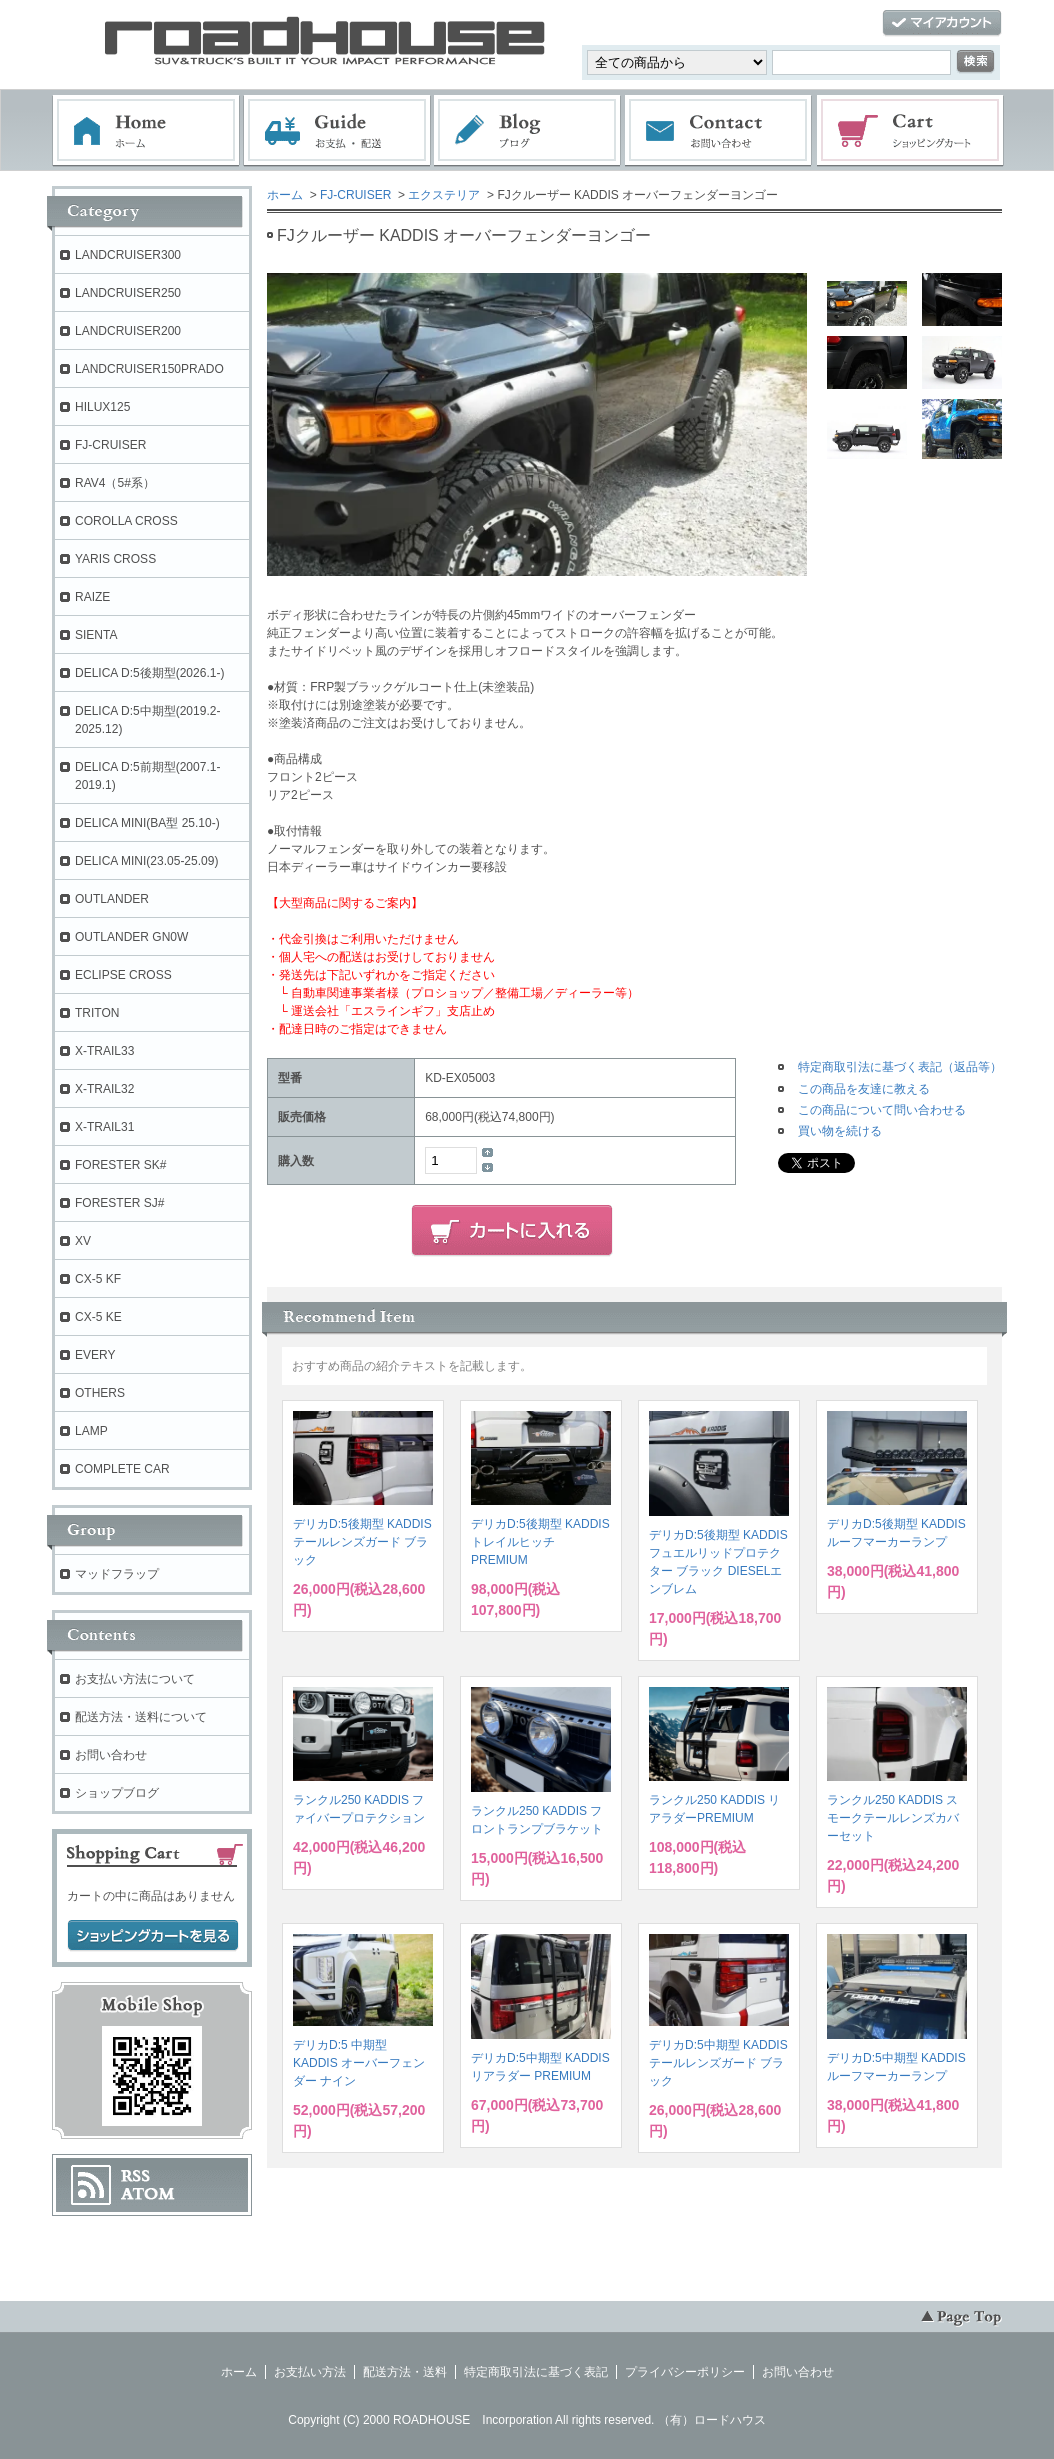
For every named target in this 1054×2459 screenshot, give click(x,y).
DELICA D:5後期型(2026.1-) (149, 673)
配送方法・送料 (405, 2372)
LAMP (91, 1431)
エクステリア (444, 195)
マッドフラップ (117, 1574)
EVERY (95, 1355)
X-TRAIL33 (104, 1051)
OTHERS (100, 1393)
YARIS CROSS (115, 559)
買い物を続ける (840, 1131)
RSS (135, 2176)
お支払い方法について (135, 1679)
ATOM (148, 2194)
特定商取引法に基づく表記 (536, 2372)
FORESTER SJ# (119, 1203)
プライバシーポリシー (685, 2372)
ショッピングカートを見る (153, 1936)
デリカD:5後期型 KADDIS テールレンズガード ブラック (362, 1542)
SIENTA (96, 635)
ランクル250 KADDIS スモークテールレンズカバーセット (893, 1818)
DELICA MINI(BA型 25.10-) (147, 823)
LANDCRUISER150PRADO (149, 369)
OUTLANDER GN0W (131, 937)
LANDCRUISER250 (128, 293)
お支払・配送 (337, 131)
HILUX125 (102, 407)
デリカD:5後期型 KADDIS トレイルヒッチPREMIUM (540, 1542)
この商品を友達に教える (864, 1089)
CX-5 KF (98, 1279)
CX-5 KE (98, 1317)
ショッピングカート (911, 131)
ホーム (146, 131)
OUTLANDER (112, 899)
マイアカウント (942, 23)
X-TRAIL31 (104, 1127)
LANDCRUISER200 (128, 331)
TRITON (97, 1013)
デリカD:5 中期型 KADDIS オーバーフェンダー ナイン (359, 2063)
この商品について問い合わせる (882, 1110)
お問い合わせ (719, 131)
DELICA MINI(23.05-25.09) (146, 861)
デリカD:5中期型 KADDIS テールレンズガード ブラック (718, 2063)
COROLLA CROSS (126, 521)
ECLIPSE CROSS (123, 975)
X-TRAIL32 (104, 1089)
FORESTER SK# (120, 1165)
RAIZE (92, 597)
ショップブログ (117, 1793)
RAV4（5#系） (115, 483)
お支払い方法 (310, 2372)
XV (83, 1241)
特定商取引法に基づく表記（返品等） (900, 1067)
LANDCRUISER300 (128, 255)
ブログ (528, 131)
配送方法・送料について (141, 1717)
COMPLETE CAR (122, 1469)
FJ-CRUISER (355, 195)
